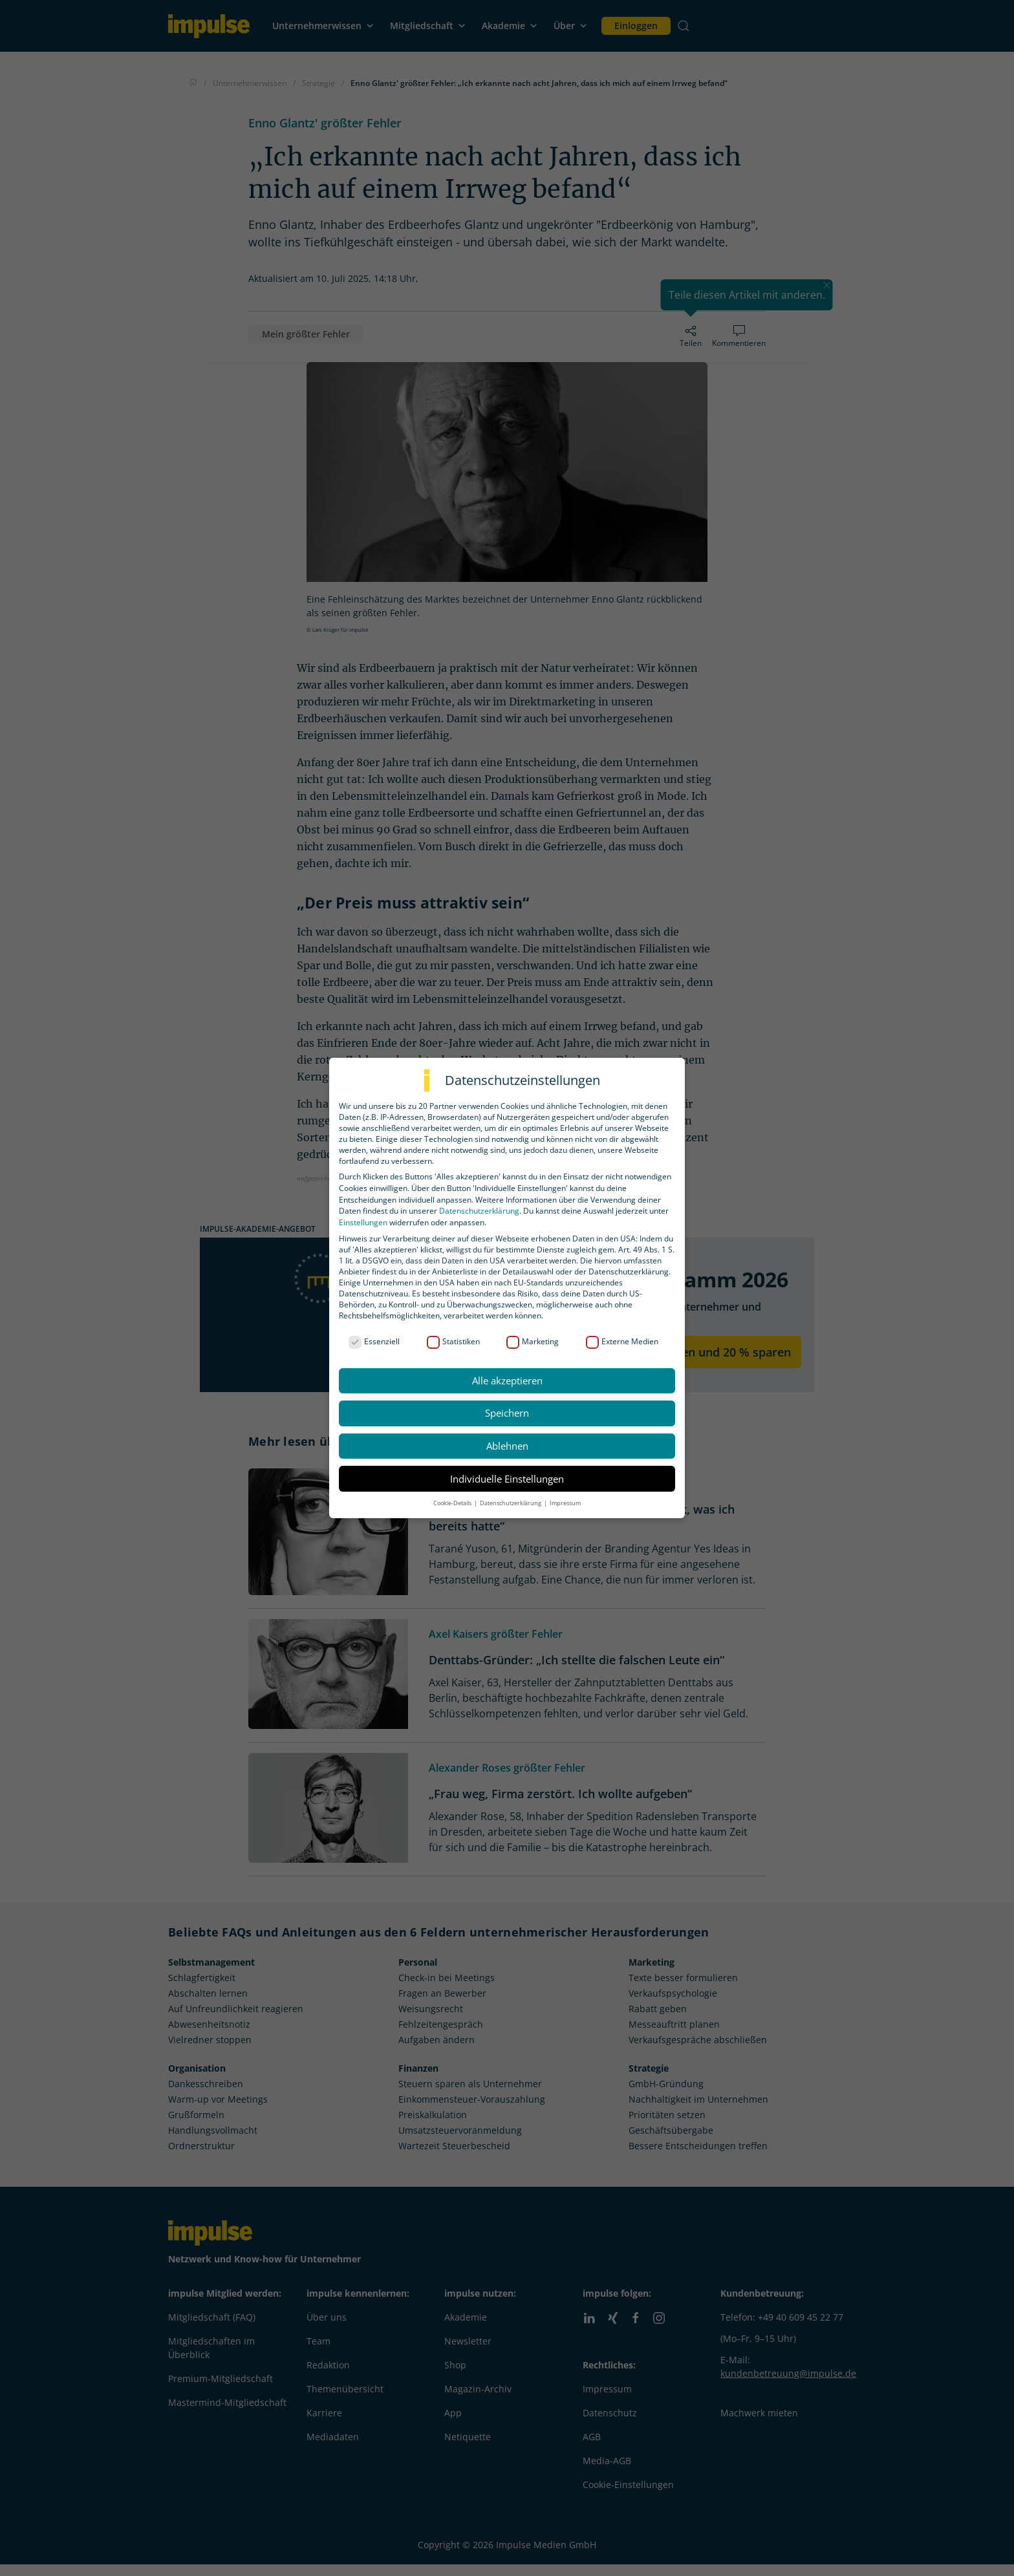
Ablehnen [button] (507, 1445)
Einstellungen (363, 1222)
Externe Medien (622, 1341)
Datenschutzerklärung (479, 1210)
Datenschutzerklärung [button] (511, 1503)
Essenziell (374, 1341)
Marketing (532, 1341)
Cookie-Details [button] (453, 1503)
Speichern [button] (507, 1412)
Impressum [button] (565, 1503)
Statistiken (453, 1341)
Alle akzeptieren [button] (507, 1380)
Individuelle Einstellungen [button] (507, 1478)
